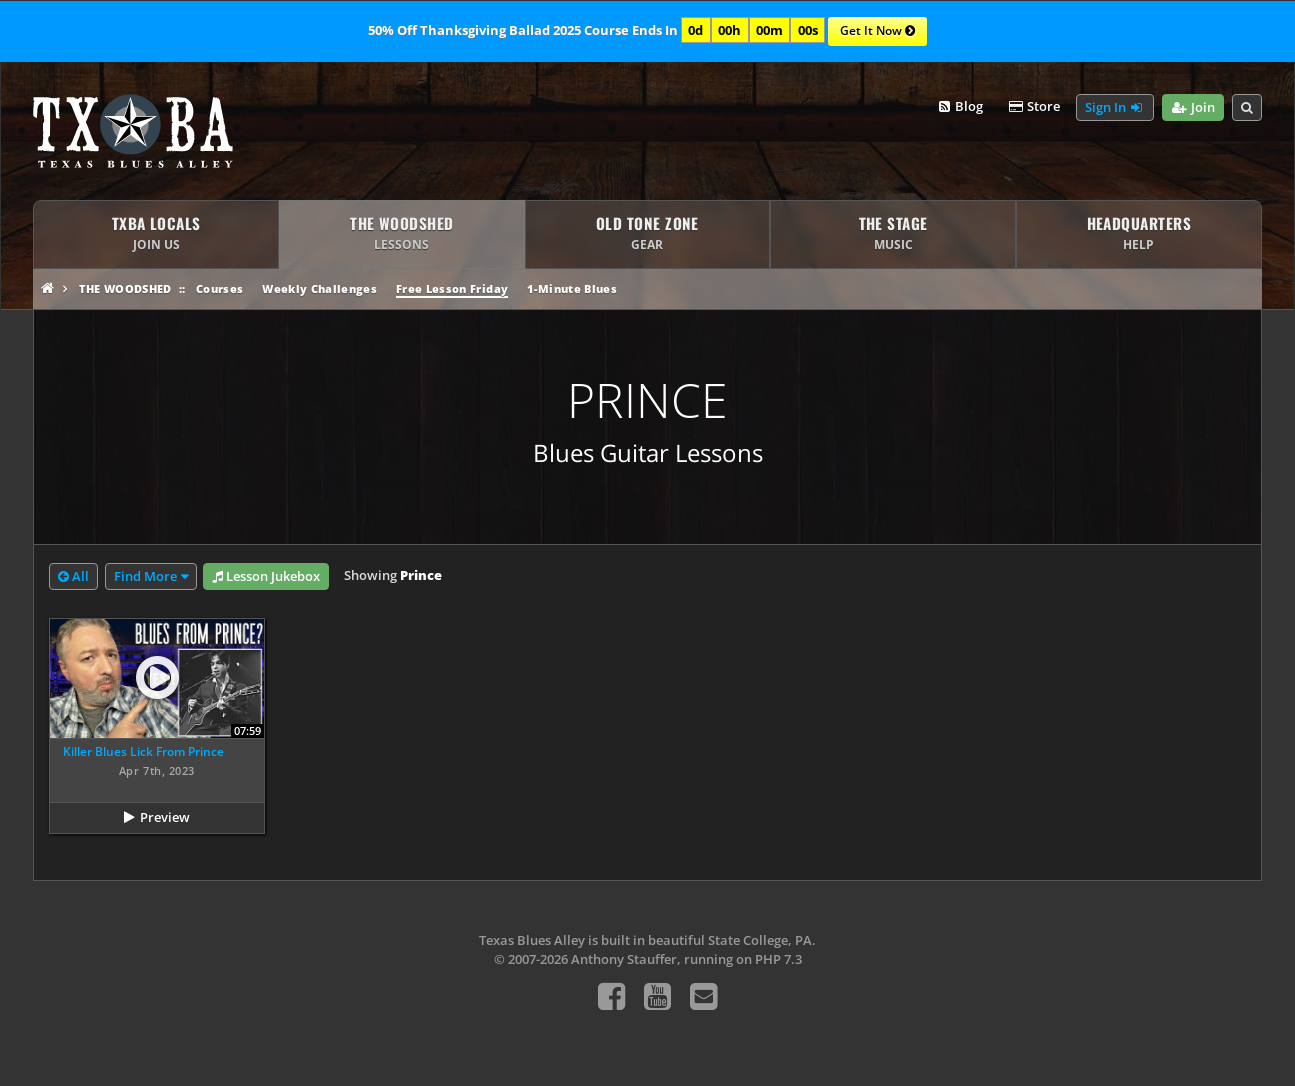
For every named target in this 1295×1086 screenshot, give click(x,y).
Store (1033, 107)
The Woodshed (125, 288)
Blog (959, 107)
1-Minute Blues (572, 288)
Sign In (1115, 108)
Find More (145, 576)
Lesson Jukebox (266, 577)
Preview (165, 817)
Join (1192, 108)
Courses (219, 288)
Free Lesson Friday (452, 288)
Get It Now (877, 32)
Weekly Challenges (319, 288)
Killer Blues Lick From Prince (143, 751)
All (73, 577)
